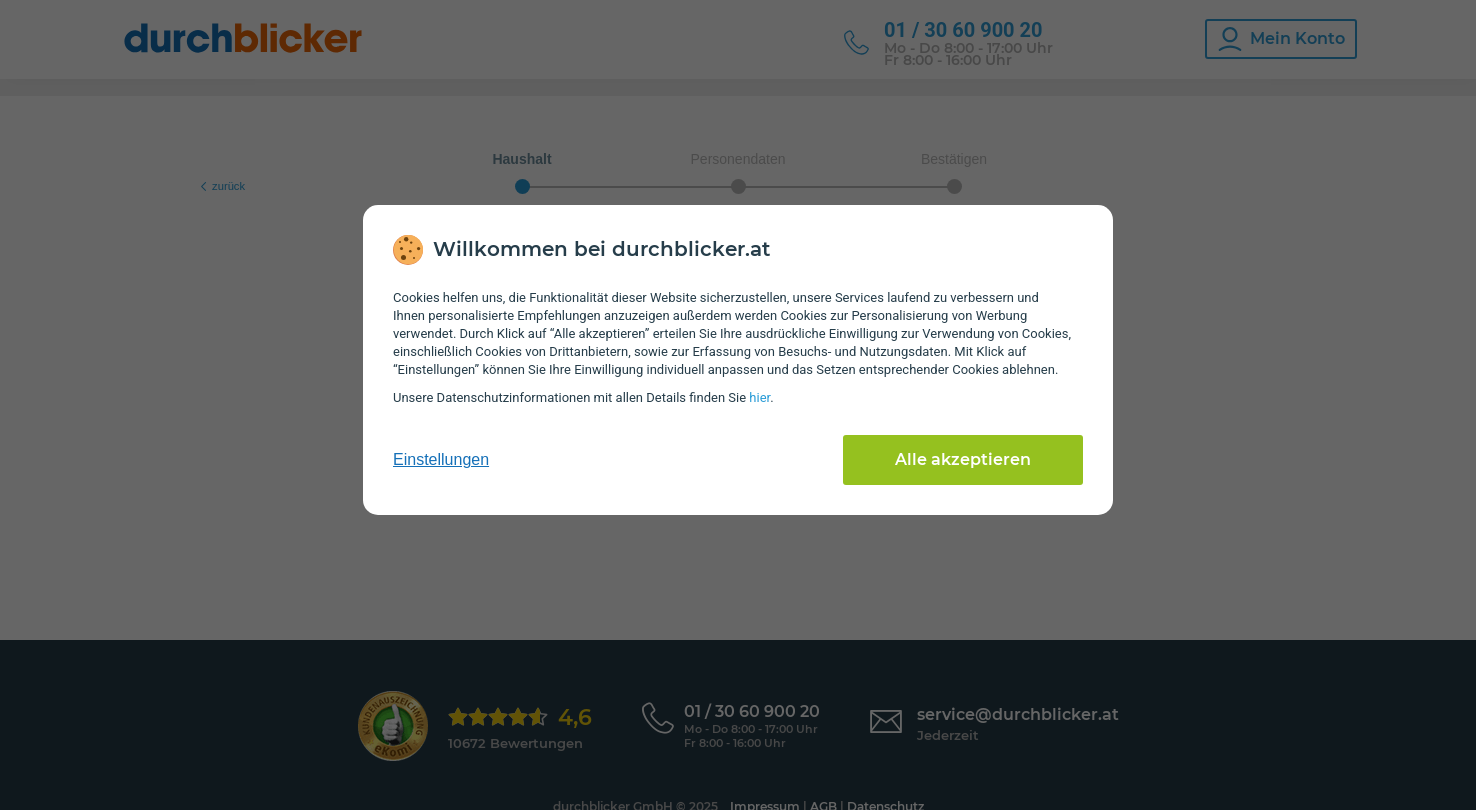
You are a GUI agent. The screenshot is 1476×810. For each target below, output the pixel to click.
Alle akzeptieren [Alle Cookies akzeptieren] (963, 459)
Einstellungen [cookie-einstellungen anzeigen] (441, 459)
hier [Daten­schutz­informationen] (759, 397)
